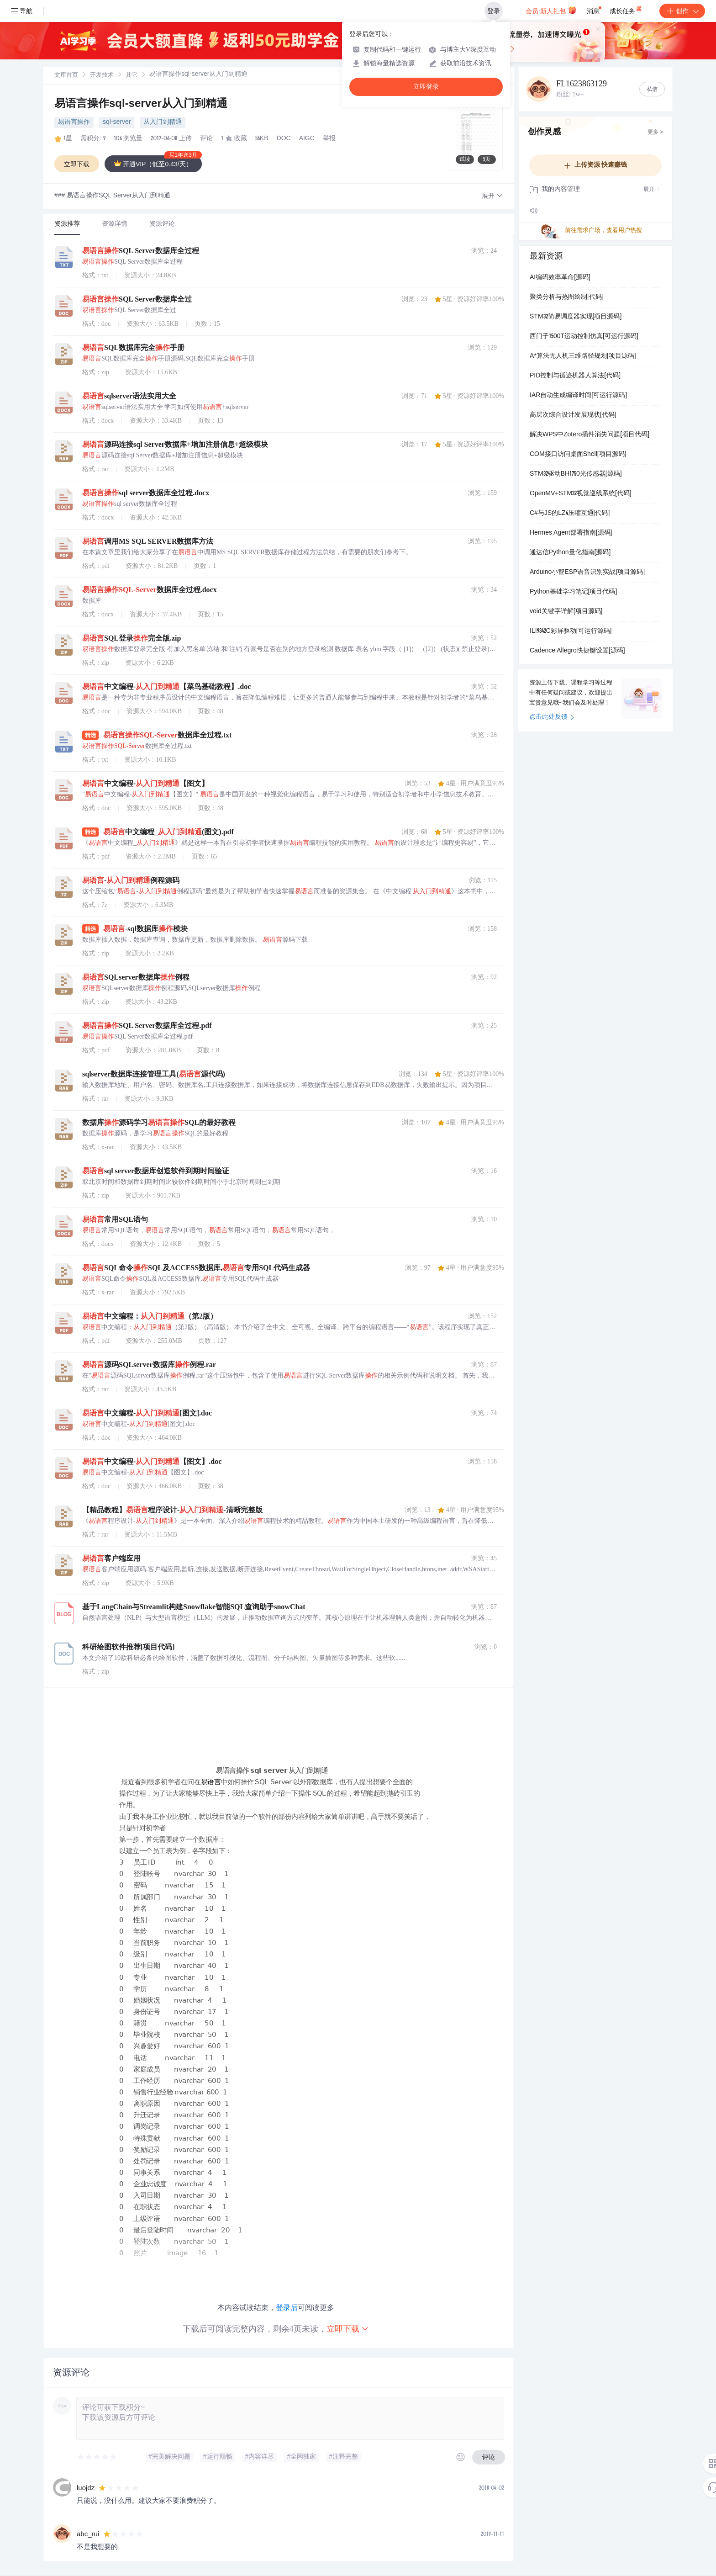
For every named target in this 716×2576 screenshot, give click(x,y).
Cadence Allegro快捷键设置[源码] (577, 651)
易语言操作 (74, 122)
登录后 (287, 2307)
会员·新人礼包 (551, 10)
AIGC (307, 139)
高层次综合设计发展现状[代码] (573, 415)
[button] (492, 196)
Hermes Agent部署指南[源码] (571, 533)
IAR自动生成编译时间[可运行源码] (578, 395)
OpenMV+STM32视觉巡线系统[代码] (581, 494)
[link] (66, 75)
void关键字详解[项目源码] (566, 612)
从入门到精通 (162, 122)
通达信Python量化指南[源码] (570, 553)
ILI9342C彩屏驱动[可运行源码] (570, 631)
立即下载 (347, 2328)
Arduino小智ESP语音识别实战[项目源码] (587, 572)
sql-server (117, 122)
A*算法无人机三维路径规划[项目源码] (583, 356)
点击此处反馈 (551, 717)
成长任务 (626, 9)
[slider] (97, 2457)
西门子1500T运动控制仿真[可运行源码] (584, 337)
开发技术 (102, 76)
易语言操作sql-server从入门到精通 (140, 104)
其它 (131, 76)
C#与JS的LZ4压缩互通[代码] (570, 513)
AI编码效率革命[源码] (560, 278)
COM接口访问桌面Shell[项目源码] (578, 454)
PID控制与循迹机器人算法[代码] (575, 376)
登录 (493, 11)
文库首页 (66, 76)
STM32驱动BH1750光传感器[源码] (576, 474)
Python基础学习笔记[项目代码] (573, 592)
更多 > (655, 132)
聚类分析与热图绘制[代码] (567, 297)
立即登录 (426, 86)
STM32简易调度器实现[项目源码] (575, 317)
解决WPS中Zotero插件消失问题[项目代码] (589, 435)
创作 (682, 11)
